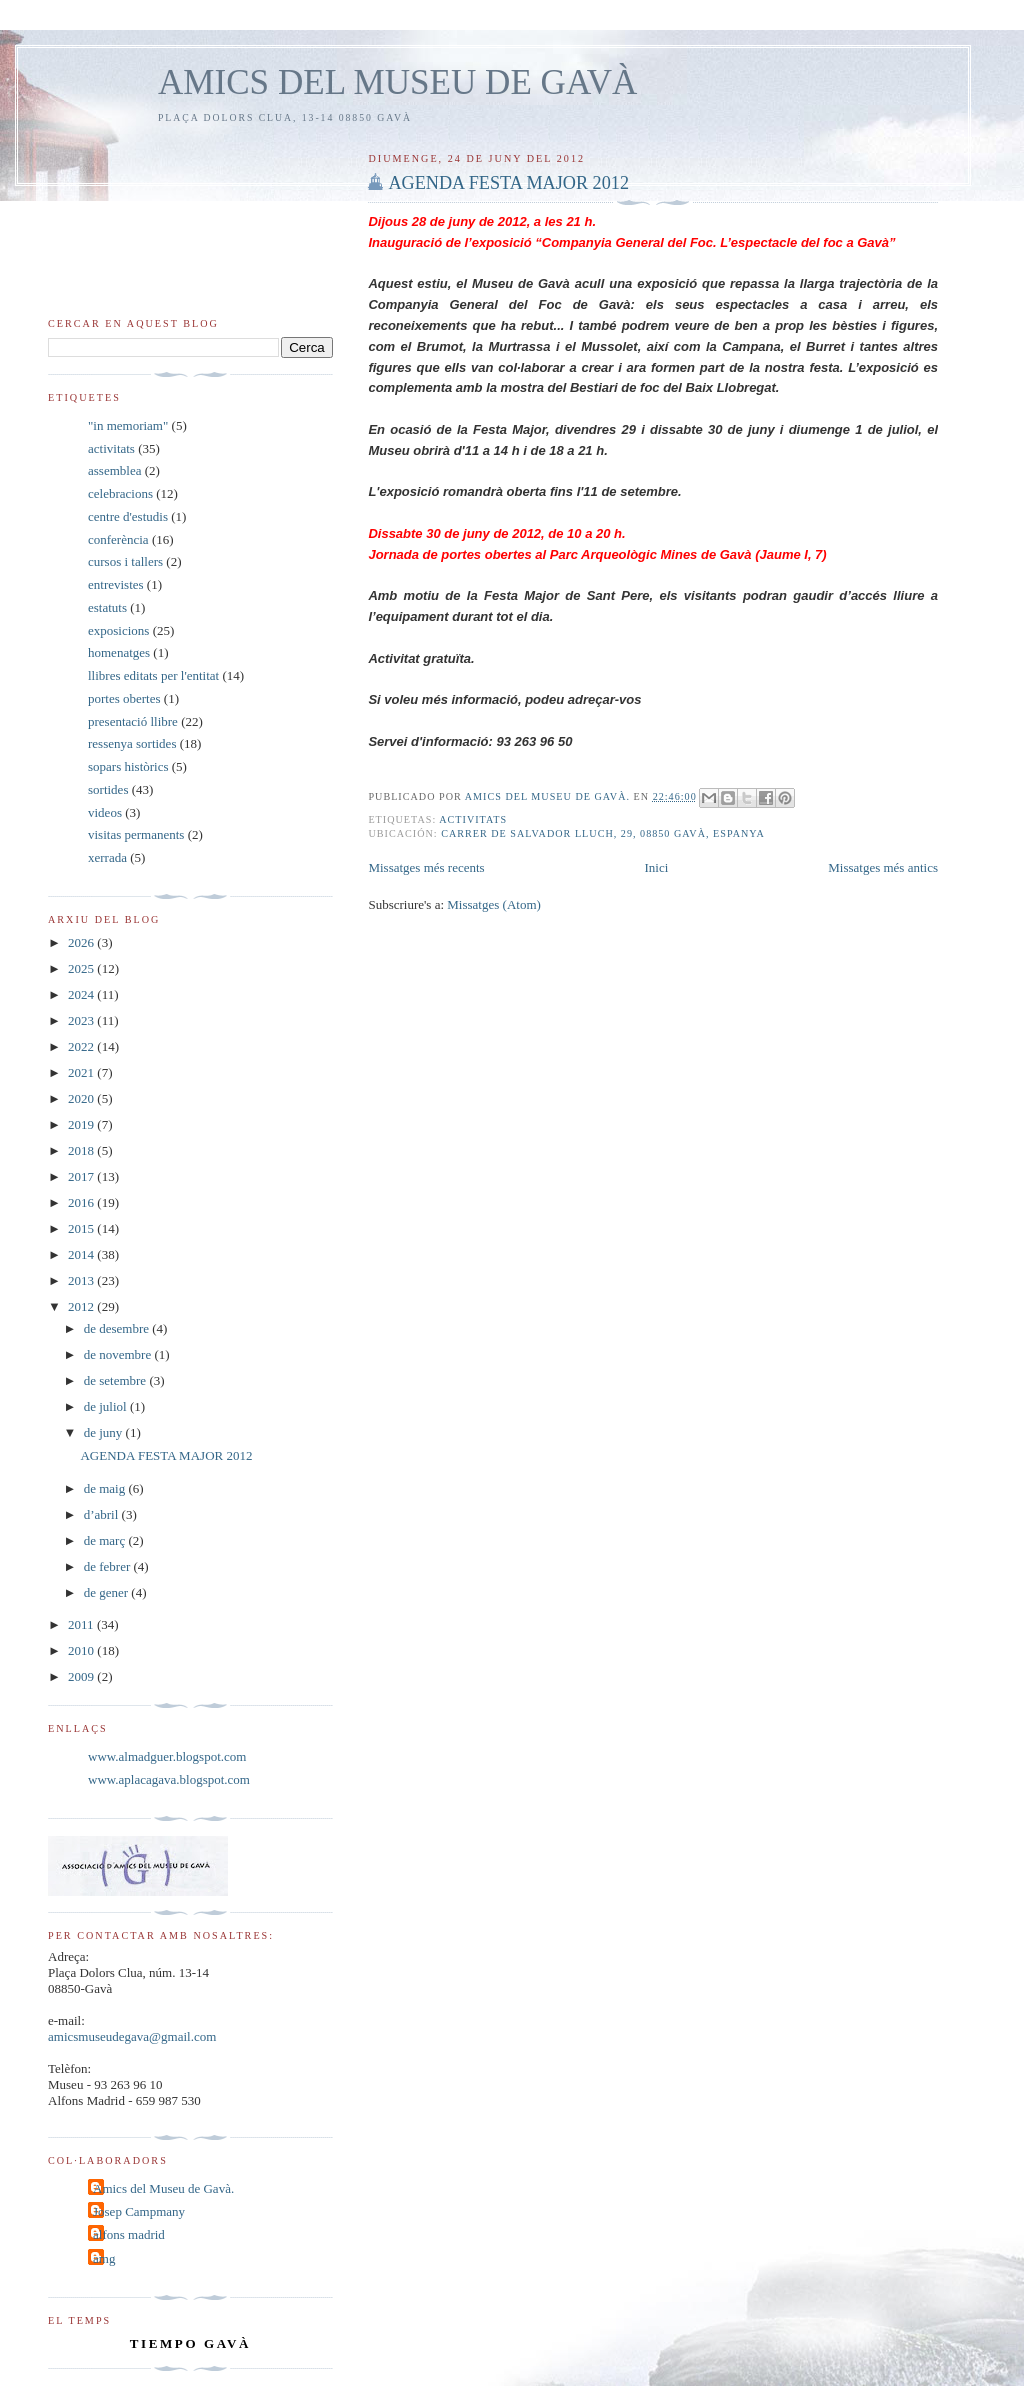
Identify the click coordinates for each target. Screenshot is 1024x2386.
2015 (82, 1228)
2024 (82, 994)
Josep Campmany (139, 2211)
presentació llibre (133, 721)
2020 (82, 1098)
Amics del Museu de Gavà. (163, 2188)
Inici (657, 867)
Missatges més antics (883, 867)
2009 (82, 1676)
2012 (82, 1306)
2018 (82, 1150)
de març (106, 1540)
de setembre (117, 1380)
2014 (82, 1254)
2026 (82, 942)
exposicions (118, 630)
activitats (473, 819)
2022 (82, 1046)
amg (104, 2258)
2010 (82, 1650)
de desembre (118, 1328)
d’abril (103, 1514)
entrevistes (116, 584)
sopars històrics (128, 766)
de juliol (107, 1406)
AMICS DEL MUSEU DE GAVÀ (397, 82)
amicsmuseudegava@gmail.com (132, 2036)
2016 (82, 1202)
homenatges (119, 652)
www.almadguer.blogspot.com (167, 1756)
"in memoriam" (128, 425)
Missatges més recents (426, 867)
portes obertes (124, 698)
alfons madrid (129, 2234)
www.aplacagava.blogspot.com (169, 1779)
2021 (82, 1072)
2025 (82, 968)
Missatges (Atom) (494, 904)
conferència (118, 539)
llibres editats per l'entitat (153, 675)
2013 (82, 1280)
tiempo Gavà (190, 2343)
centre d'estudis (128, 516)
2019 (82, 1124)
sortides (108, 789)
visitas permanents (136, 834)
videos (105, 812)
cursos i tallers (125, 561)
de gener (108, 1592)
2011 (82, 1624)
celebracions (120, 493)
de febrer (109, 1566)
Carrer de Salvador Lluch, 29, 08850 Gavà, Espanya (603, 833)
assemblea (114, 470)
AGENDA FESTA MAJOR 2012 (508, 183)
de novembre (119, 1354)
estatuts (107, 607)
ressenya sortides (132, 743)
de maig (106, 1488)
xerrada (107, 857)
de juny (105, 1432)
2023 (82, 1020)
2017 (82, 1176)
